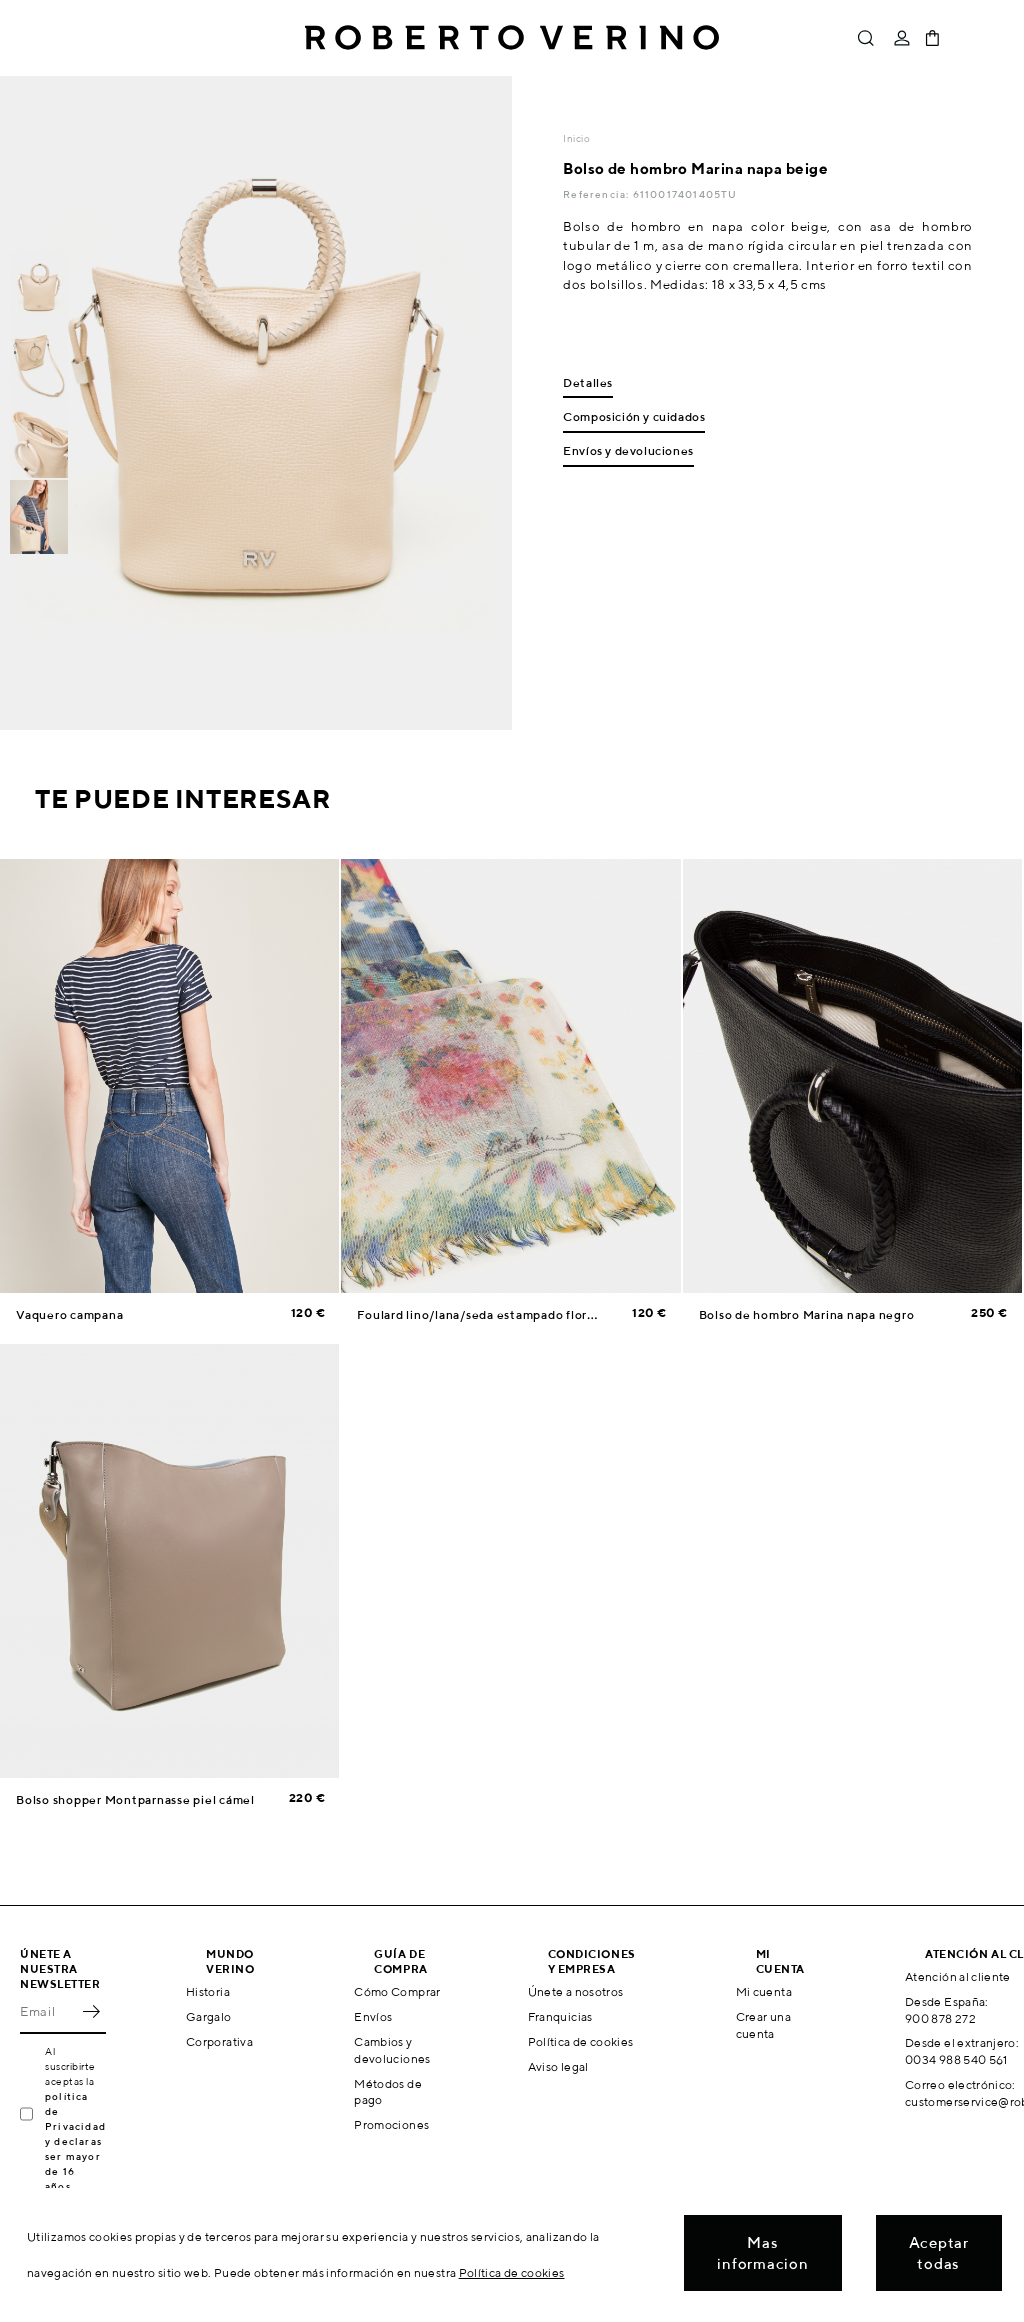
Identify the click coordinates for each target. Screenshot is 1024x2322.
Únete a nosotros (576, 1991)
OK (91, 2012)
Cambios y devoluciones (392, 2050)
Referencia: (597, 194)
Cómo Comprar (397, 1991)
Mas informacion (762, 2253)
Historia (208, 1991)
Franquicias (560, 2016)
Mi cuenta (764, 1991)
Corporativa (219, 2041)
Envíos (373, 2016)
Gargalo (209, 2016)
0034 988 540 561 (956, 2059)
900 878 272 (940, 2018)
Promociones (391, 2124)
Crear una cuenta (763, 2025)
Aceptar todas (939, 2253)
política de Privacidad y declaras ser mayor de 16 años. (75, 2141)
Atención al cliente (958, 1976)
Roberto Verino (512, 38)
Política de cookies (581, 2041)
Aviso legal (558, 2066)
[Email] (48, 2012)
